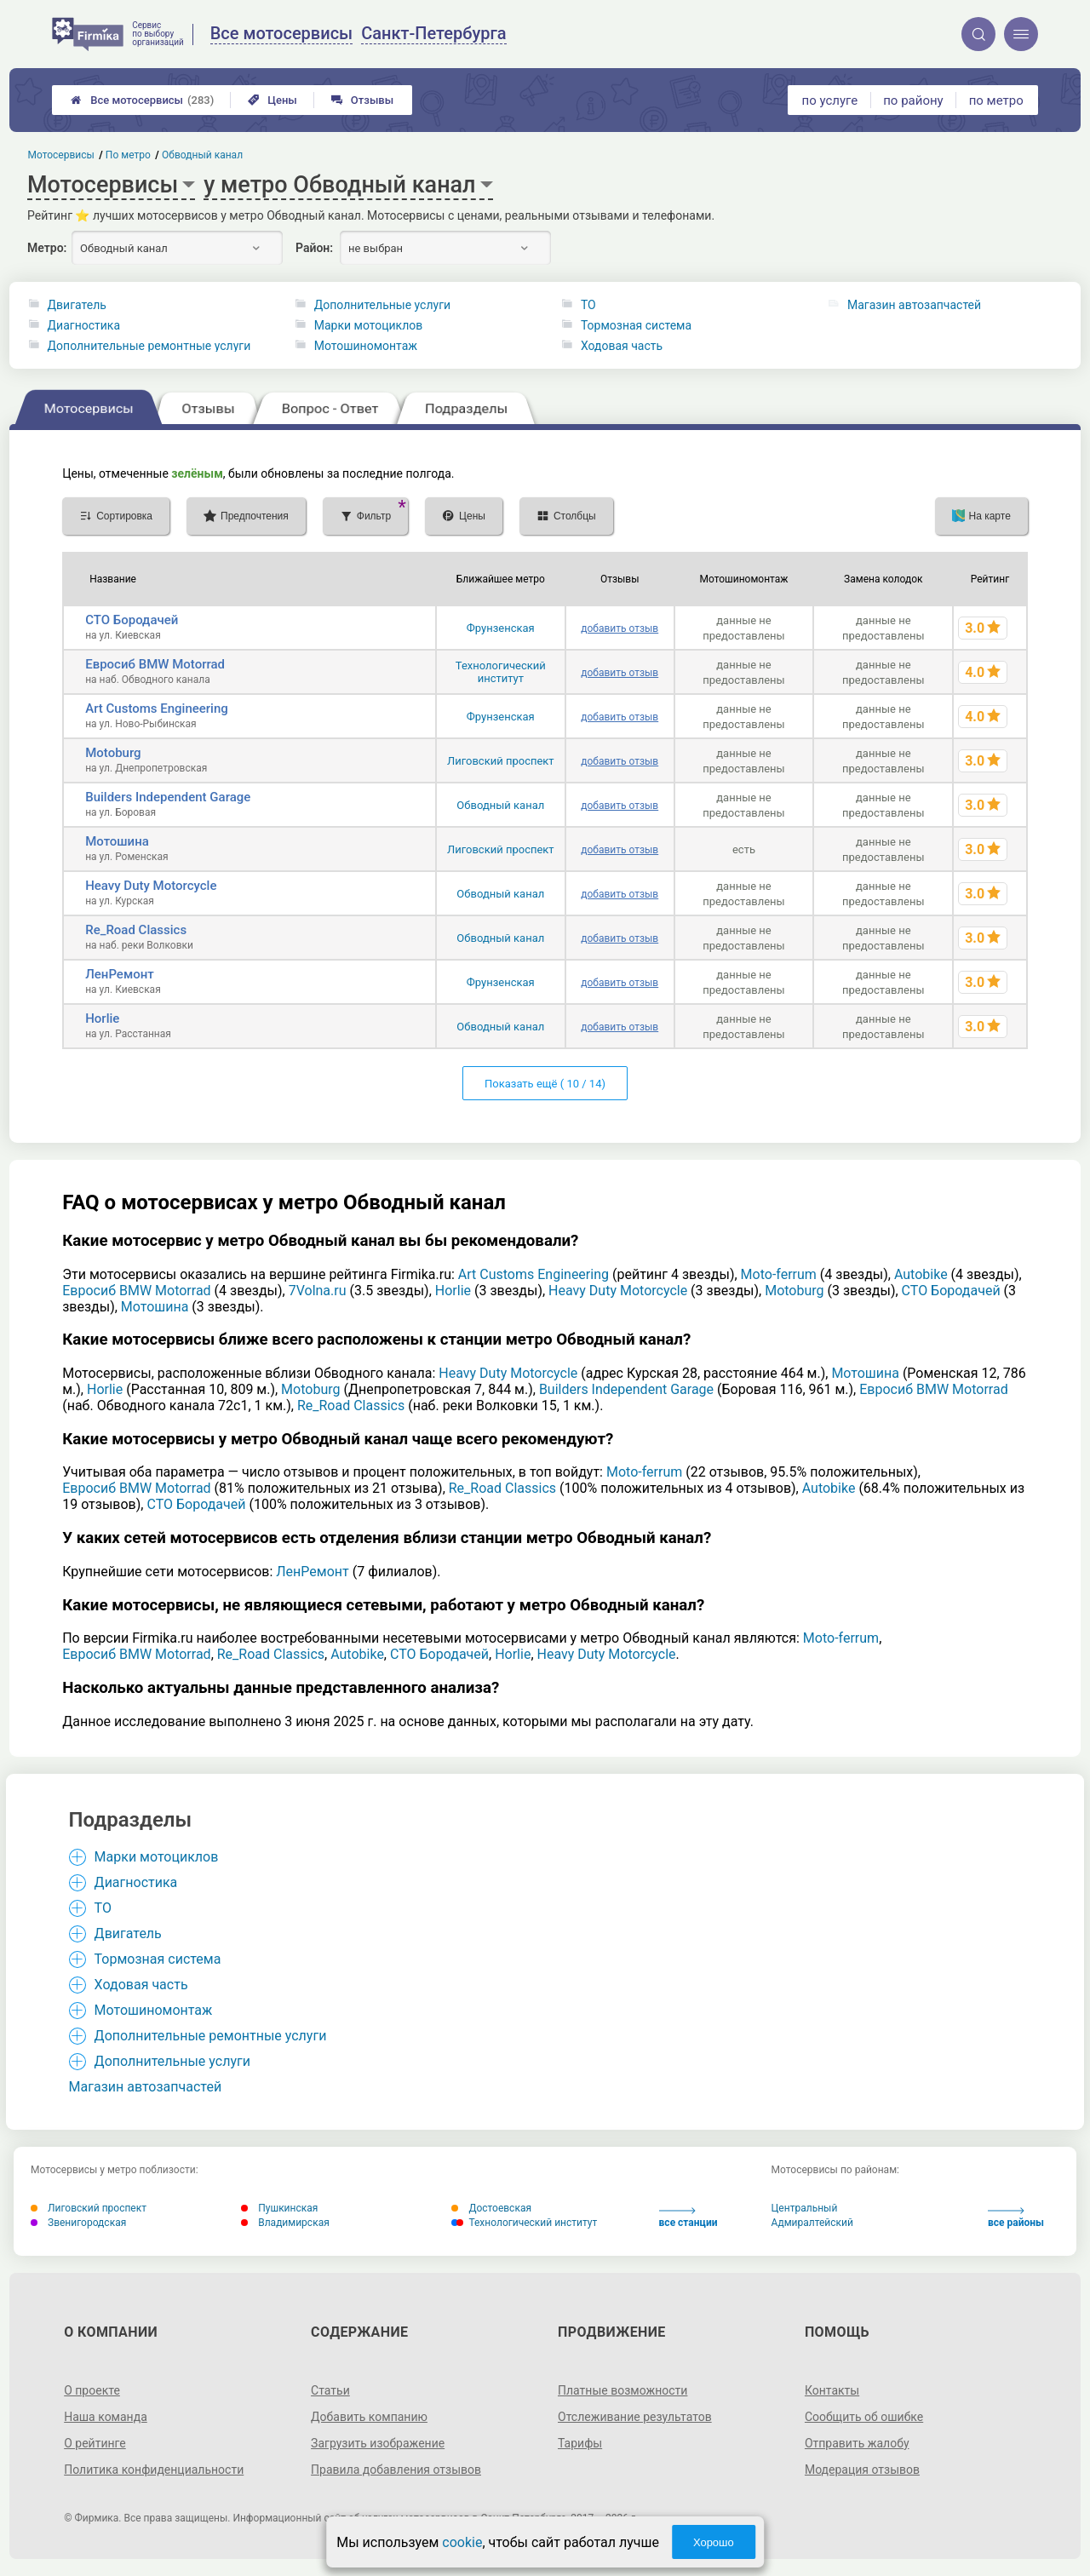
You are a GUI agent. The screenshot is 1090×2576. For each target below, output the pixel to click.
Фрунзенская (501, 628)
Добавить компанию (369, 2417)
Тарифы (580, 2443)
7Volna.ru (318, 1290)
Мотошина (117, 841)
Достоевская (491, 2208)
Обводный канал (500, 805)
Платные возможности (622, 2390)
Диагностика (84, 325)
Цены (272, 100)
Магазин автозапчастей (914, 305)
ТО (588, 305)
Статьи (330, 2390)
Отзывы (362, 100)
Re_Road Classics (135, 930)
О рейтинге (95, 2443)
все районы (1016, 2218)
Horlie (102, 1018)
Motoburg (113, 752)
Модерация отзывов (862, 2469)
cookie (462, 2542)
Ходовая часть (622, 346)
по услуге (830, 100)
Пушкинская (279, 2208)
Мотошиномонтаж (365, 346)
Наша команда (105, 2417)
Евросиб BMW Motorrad (155, 664)
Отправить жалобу (857, 2443)
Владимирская (285, 2223)
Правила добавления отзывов (396, 2469)
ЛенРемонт (119, 974)
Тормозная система (636, 325)
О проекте (92, 2390)
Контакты (832, 2390)
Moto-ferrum (779, 1274)
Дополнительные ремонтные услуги (149, 346)
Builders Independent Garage (167, 797)
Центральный (805, 2208)
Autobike (921, 1274)
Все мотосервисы (142, 100)
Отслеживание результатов (635, 2417)
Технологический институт (501, 672)
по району (913, 100)
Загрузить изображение (378, 2443)
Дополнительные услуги (382, 305)
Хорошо (713, 2542)
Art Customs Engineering (156, 708)
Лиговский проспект (500, 760)
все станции (688, 2218)
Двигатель (77, 305)
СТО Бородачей (131, 620)
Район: (314, 248)
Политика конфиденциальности (154, 2469)
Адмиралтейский (812, 2223)
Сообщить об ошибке (864, 2417)
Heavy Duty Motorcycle (150, 885)
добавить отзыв (619, 628)
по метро (996, 100)
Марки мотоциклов (368, 325)
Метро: (46, 248)
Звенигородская (78, 2223)
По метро (128, 155)
